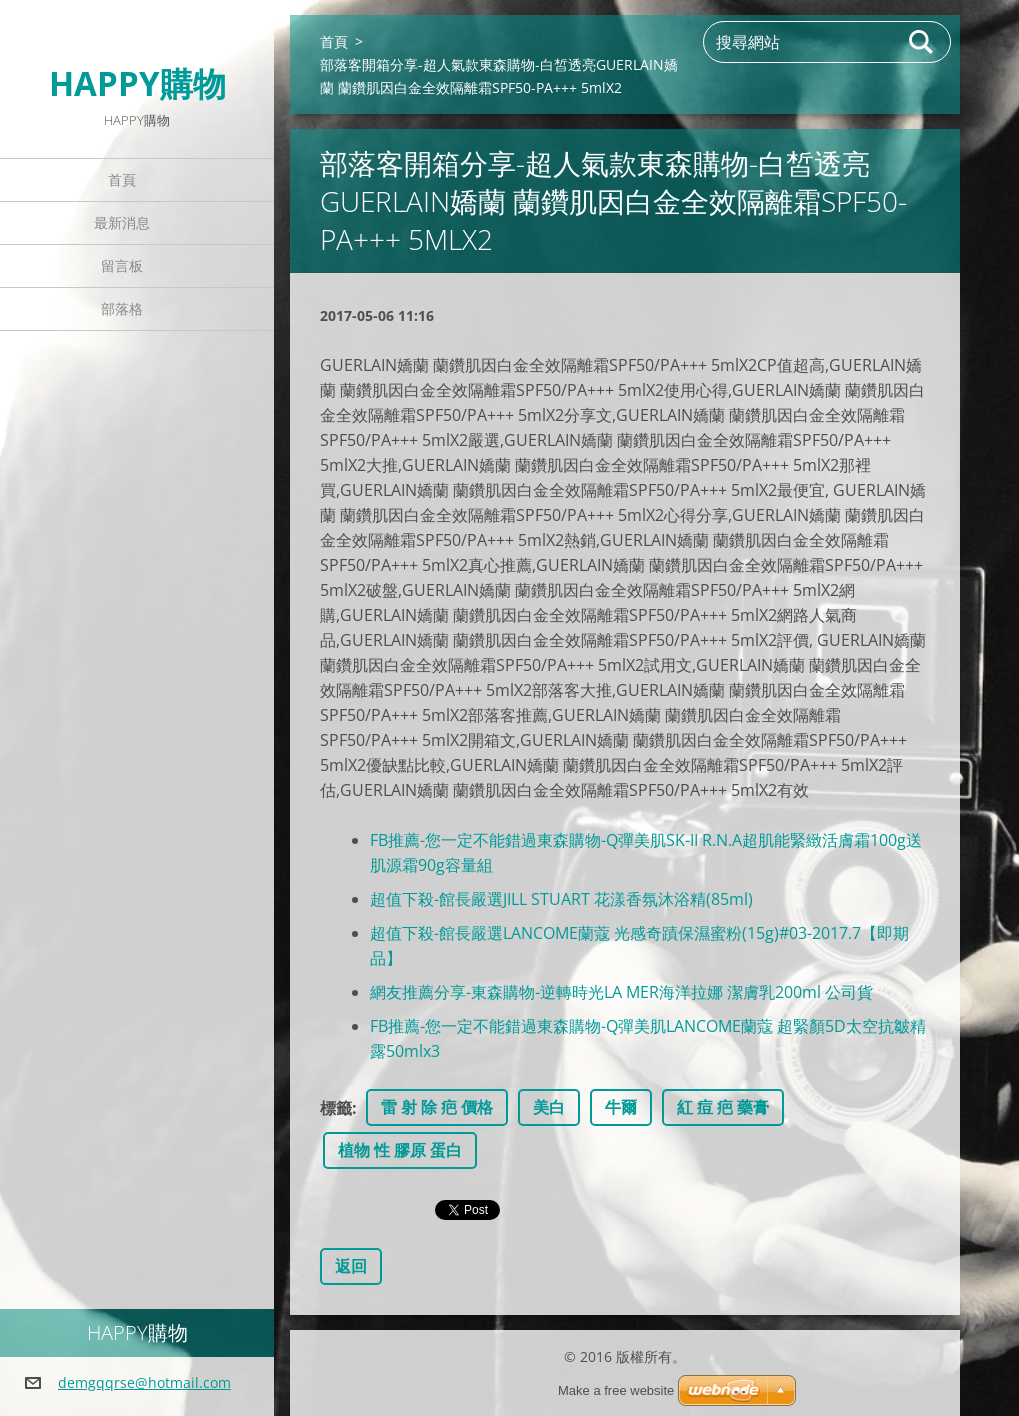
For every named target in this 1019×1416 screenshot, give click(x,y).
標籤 (336, 1108)
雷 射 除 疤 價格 (437, 1107)
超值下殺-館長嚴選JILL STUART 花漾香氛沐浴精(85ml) (561, 899)
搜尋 (922, 42)
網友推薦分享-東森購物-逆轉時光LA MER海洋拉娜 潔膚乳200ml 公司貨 (621, 992)
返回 (351, 1266)
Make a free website (616, 1390)
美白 (549, 1107)
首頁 (122, 179)
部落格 (122, 308)
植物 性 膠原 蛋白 (400, 1150)
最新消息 (122, 222)
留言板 (122, 265)
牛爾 (621, 1107)
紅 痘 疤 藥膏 (723, 1107)
